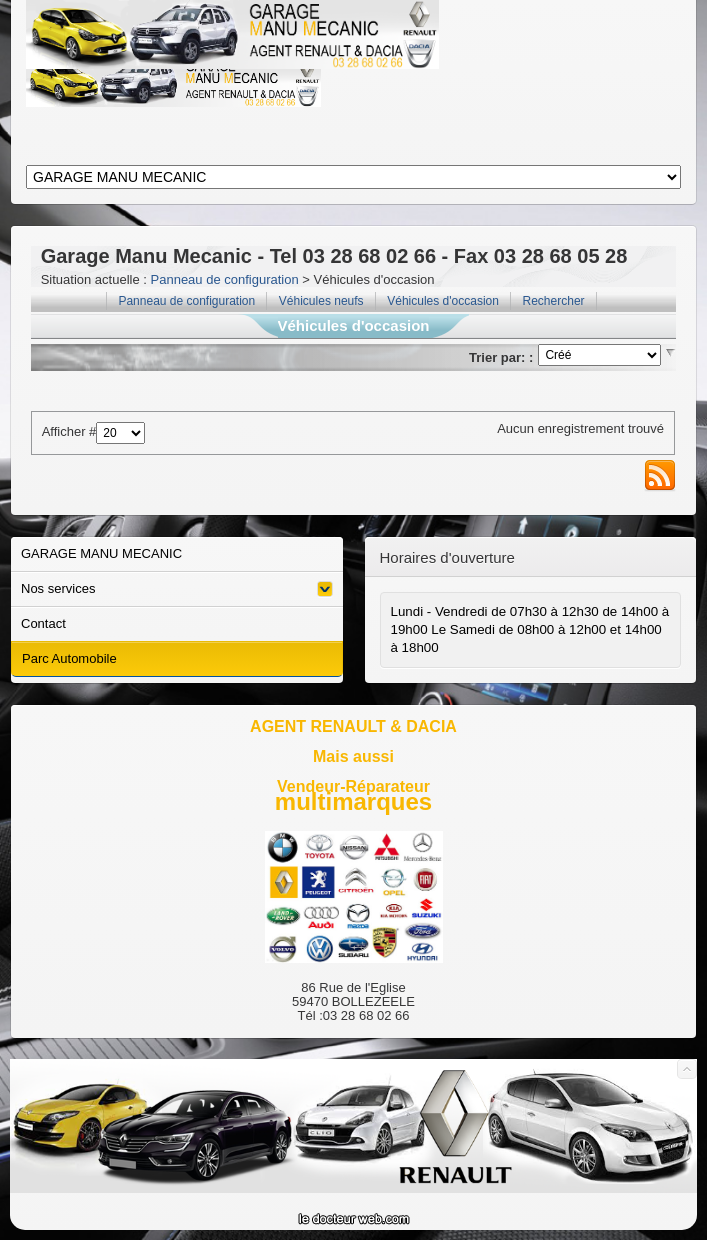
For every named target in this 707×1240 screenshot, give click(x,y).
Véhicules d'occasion (443, 301)
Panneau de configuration (225, 279)
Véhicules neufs (321, 301)
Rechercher (554, 301)
